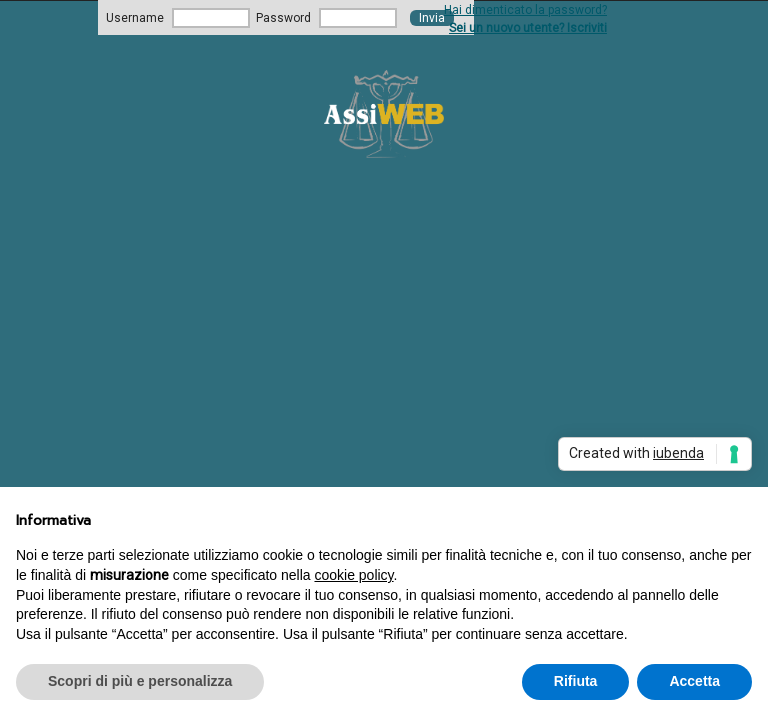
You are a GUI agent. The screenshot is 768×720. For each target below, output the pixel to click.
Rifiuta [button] (576, 681)
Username (135, 18)
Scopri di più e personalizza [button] (140, 681)
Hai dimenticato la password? (525, 10)
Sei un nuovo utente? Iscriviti (528, 28)
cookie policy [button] (353, 575)
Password (283, 18)
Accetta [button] (694, 681)
